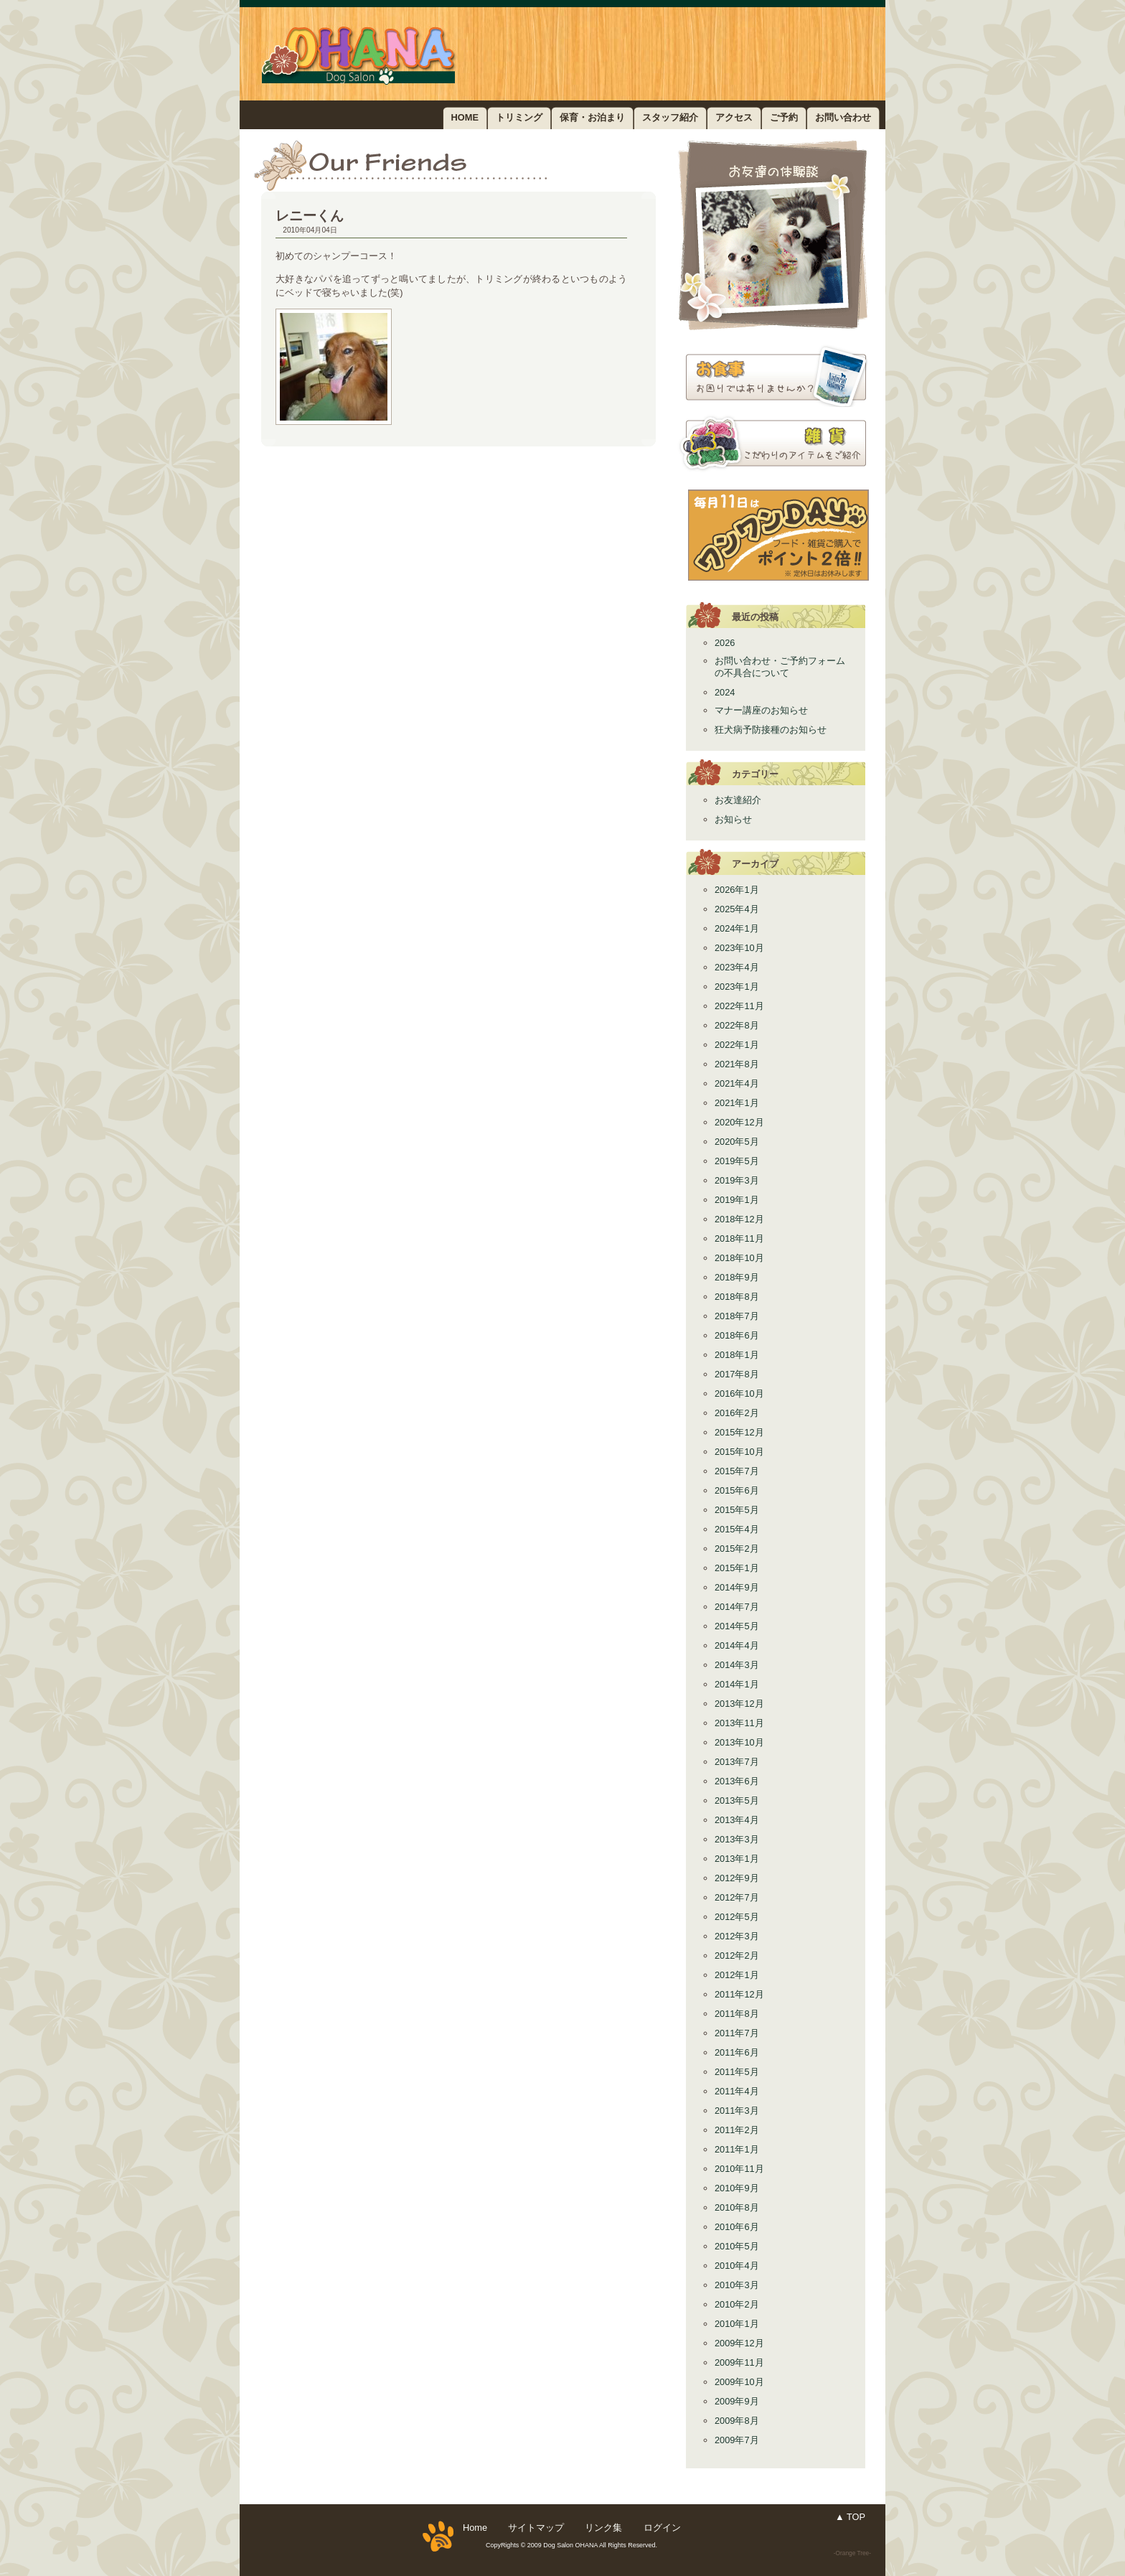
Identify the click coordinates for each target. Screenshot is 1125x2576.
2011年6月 (737, 2052)
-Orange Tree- (852, 2553)
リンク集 (603, 2527)
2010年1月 (737, 2323)
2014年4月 (737, 1645)
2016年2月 (737, 1413)
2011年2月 (737, 2130)
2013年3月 (737, 1839)
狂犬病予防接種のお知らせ (771, 729)
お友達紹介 (772, 235)
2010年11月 (739, 2168)
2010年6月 (737, 2226)
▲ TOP (850, 2516)
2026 (725, 642)
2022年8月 (737, 1025)
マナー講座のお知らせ (761, 710)
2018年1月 (737, 1354)
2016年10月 (739, 1393)
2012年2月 (737, 1955)
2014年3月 (737, 1664)
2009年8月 (737, 2420)
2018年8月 (737, 1296)
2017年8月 (737, 1374)
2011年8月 (737, 2013)
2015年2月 (737, 1548)
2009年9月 (737, 2401)
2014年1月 (737, 1684)
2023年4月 (737, 967)
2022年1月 (737, 1044)
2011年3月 (737, 2110)
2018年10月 (739, 1257)
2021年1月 (737, 1102)
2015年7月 (737, 1471)
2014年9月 (737, 1587)
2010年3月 (737, 2285)
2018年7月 (737, 1316)
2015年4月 (737, 1529)
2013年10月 (739, 1742)
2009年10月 (739, 2381)
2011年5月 (737, 2071)
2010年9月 (737, 2188)
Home (475, 2527)
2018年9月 (737, 1277)
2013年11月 (739, 1723)
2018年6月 (737, 1335)
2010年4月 (737, 2265)
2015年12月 (739, 1432)
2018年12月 (739, 1219)
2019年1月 (737, 1199)
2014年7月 (737, 1606)
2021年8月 (737, 1064)
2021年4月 (737, 1083)
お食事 (772, 377)
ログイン (662, 2527)
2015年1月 (737, 1568)
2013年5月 (737, 1800)
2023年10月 (739, 947)
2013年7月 (737, 1761)
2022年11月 (739, 1006)
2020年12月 (739, 1122)
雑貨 (772, 443)
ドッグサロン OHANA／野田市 (395, 53)
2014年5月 (737, 1626)
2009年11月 (739, 2362)
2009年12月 (739, 2343)
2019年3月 (737, 1180)
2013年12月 (739, 1703)
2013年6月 (737, 1781)
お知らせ (733, 819)
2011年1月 (737, 2149)
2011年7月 (737, 2033)
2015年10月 (739, 1451)
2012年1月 (737, 1975)
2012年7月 (737, 1897)
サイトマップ (536, 2527)
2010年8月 (737, 2207)
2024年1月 (737, 928)
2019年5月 (737, 1161)
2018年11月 (739, 1238)
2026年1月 (737, 889)
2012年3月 (737, 1936)
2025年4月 (737, 909)
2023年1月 (737, 986)
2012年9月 (737, 1878)
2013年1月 (737, 1858)
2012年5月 (737, 1916)
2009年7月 (737, 2440)
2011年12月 (739, 1994)
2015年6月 (737, 1490)
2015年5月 (737, 1509)
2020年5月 (737, 1141)
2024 (725, 692)
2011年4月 (737, 2091)
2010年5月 (737, 2246)
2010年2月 (737, 2304)
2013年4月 (737, 1819)
